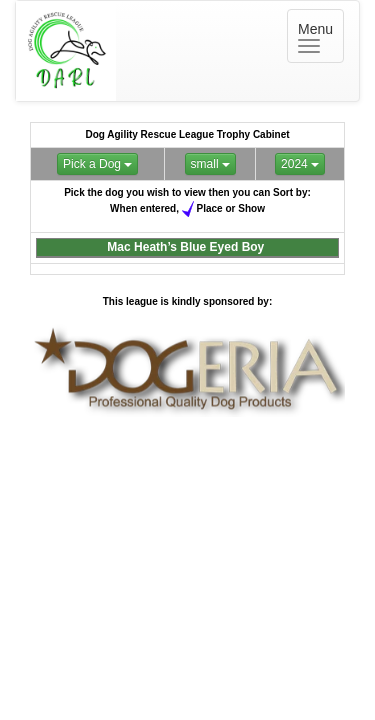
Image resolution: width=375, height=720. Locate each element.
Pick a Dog (97, 164)
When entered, (144, 207)
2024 (300, 164)
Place (210, 207)
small (210, 164)
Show (251, 207)
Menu (321, 37)
